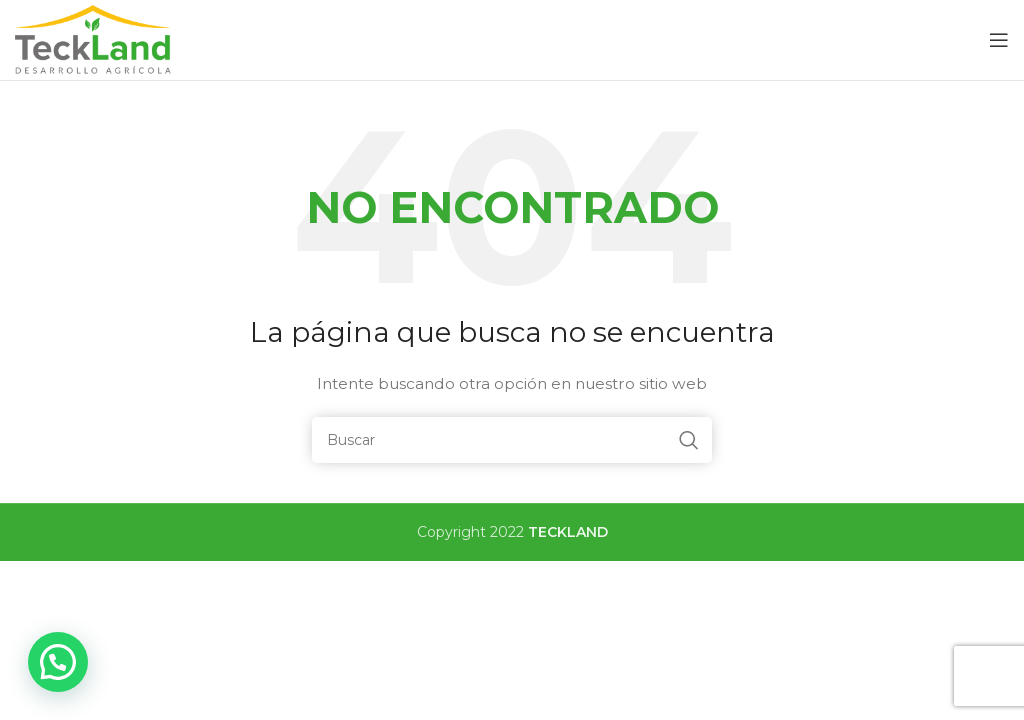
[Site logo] (94, 39)
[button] (58, 662)
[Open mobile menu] (999, 40)
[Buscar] (512, 440)
